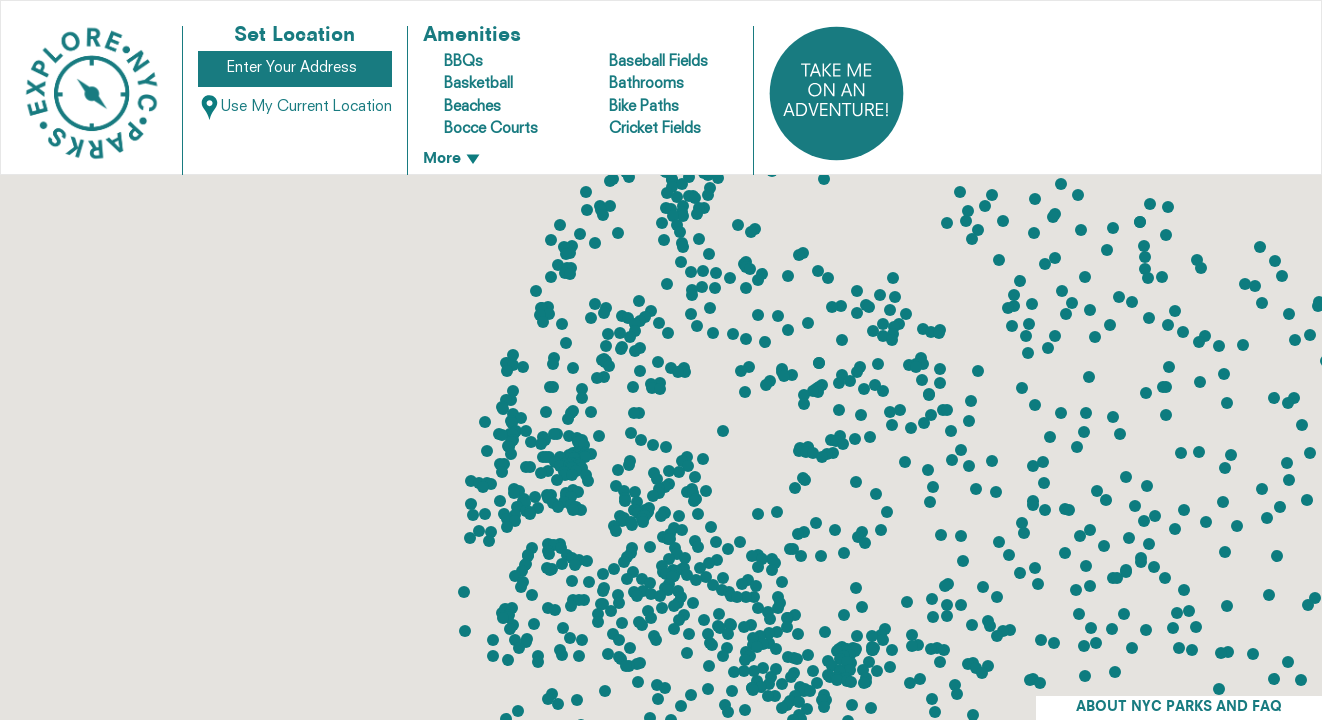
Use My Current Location (295, 107)
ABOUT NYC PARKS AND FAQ (1179, 707)
